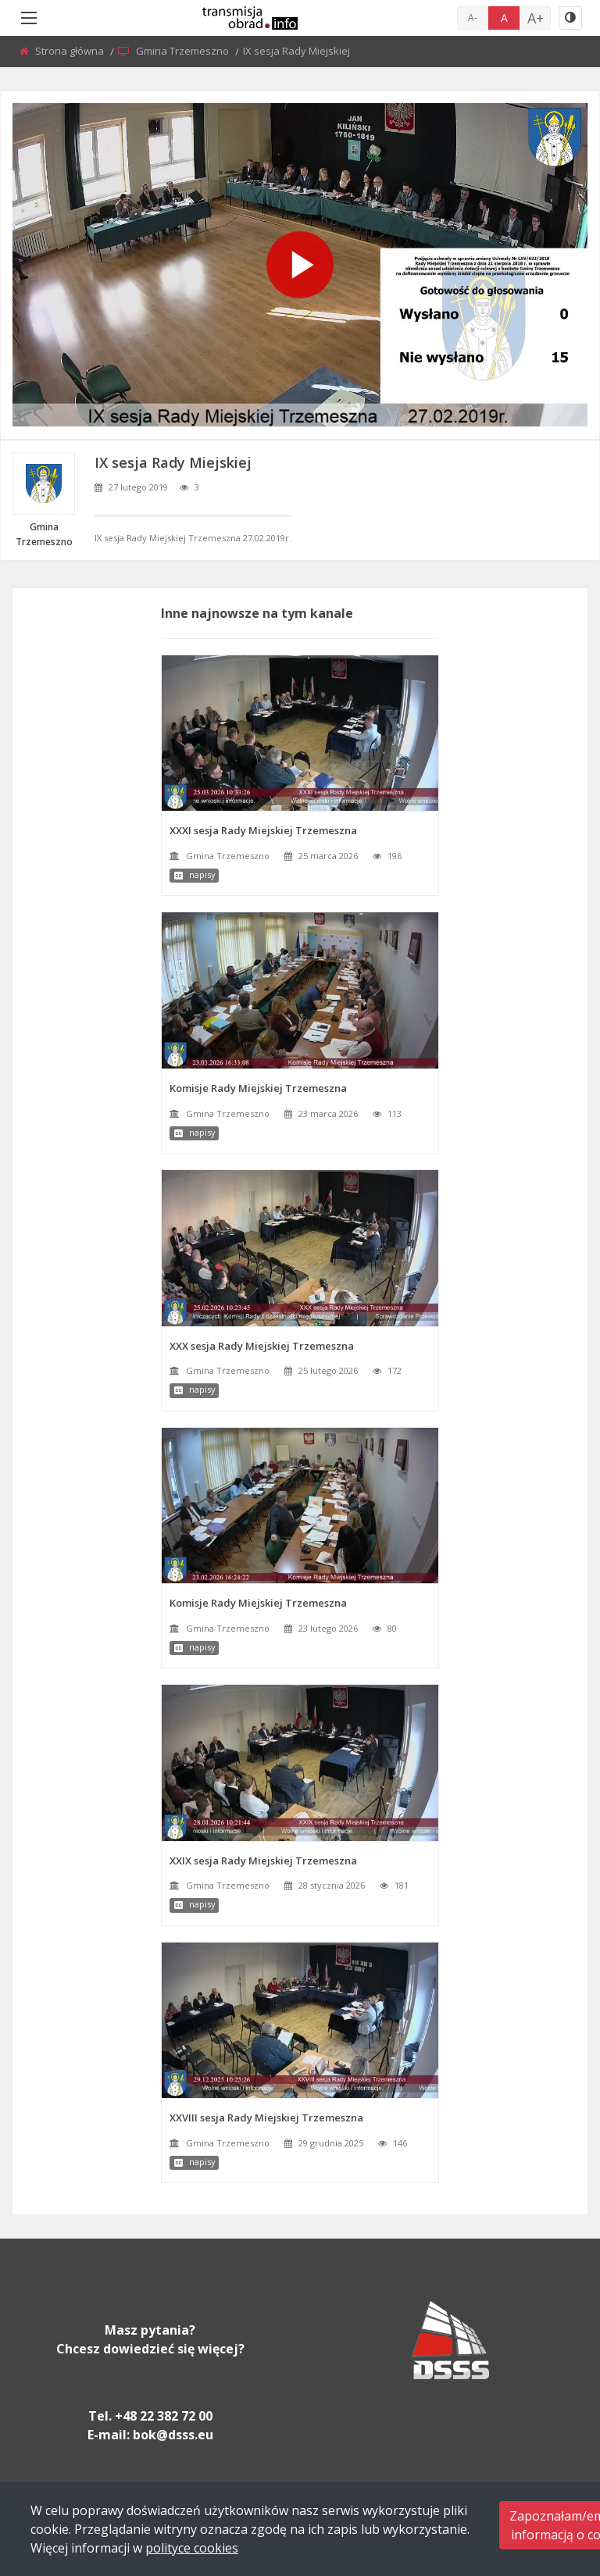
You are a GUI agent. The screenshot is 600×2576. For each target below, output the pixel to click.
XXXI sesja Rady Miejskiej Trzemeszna (263, 830)
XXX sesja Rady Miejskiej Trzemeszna (262, 1346)
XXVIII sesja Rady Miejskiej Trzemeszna (266, 2117)
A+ (535, 18)
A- (472, 17)
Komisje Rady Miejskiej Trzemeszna (258, 1088)
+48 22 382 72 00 (163, 2415)
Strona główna (70, 51)
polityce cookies (191, 2547)
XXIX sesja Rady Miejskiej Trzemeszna (263, 1861)
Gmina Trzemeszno (183, 51)
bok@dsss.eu (173, 2434)
